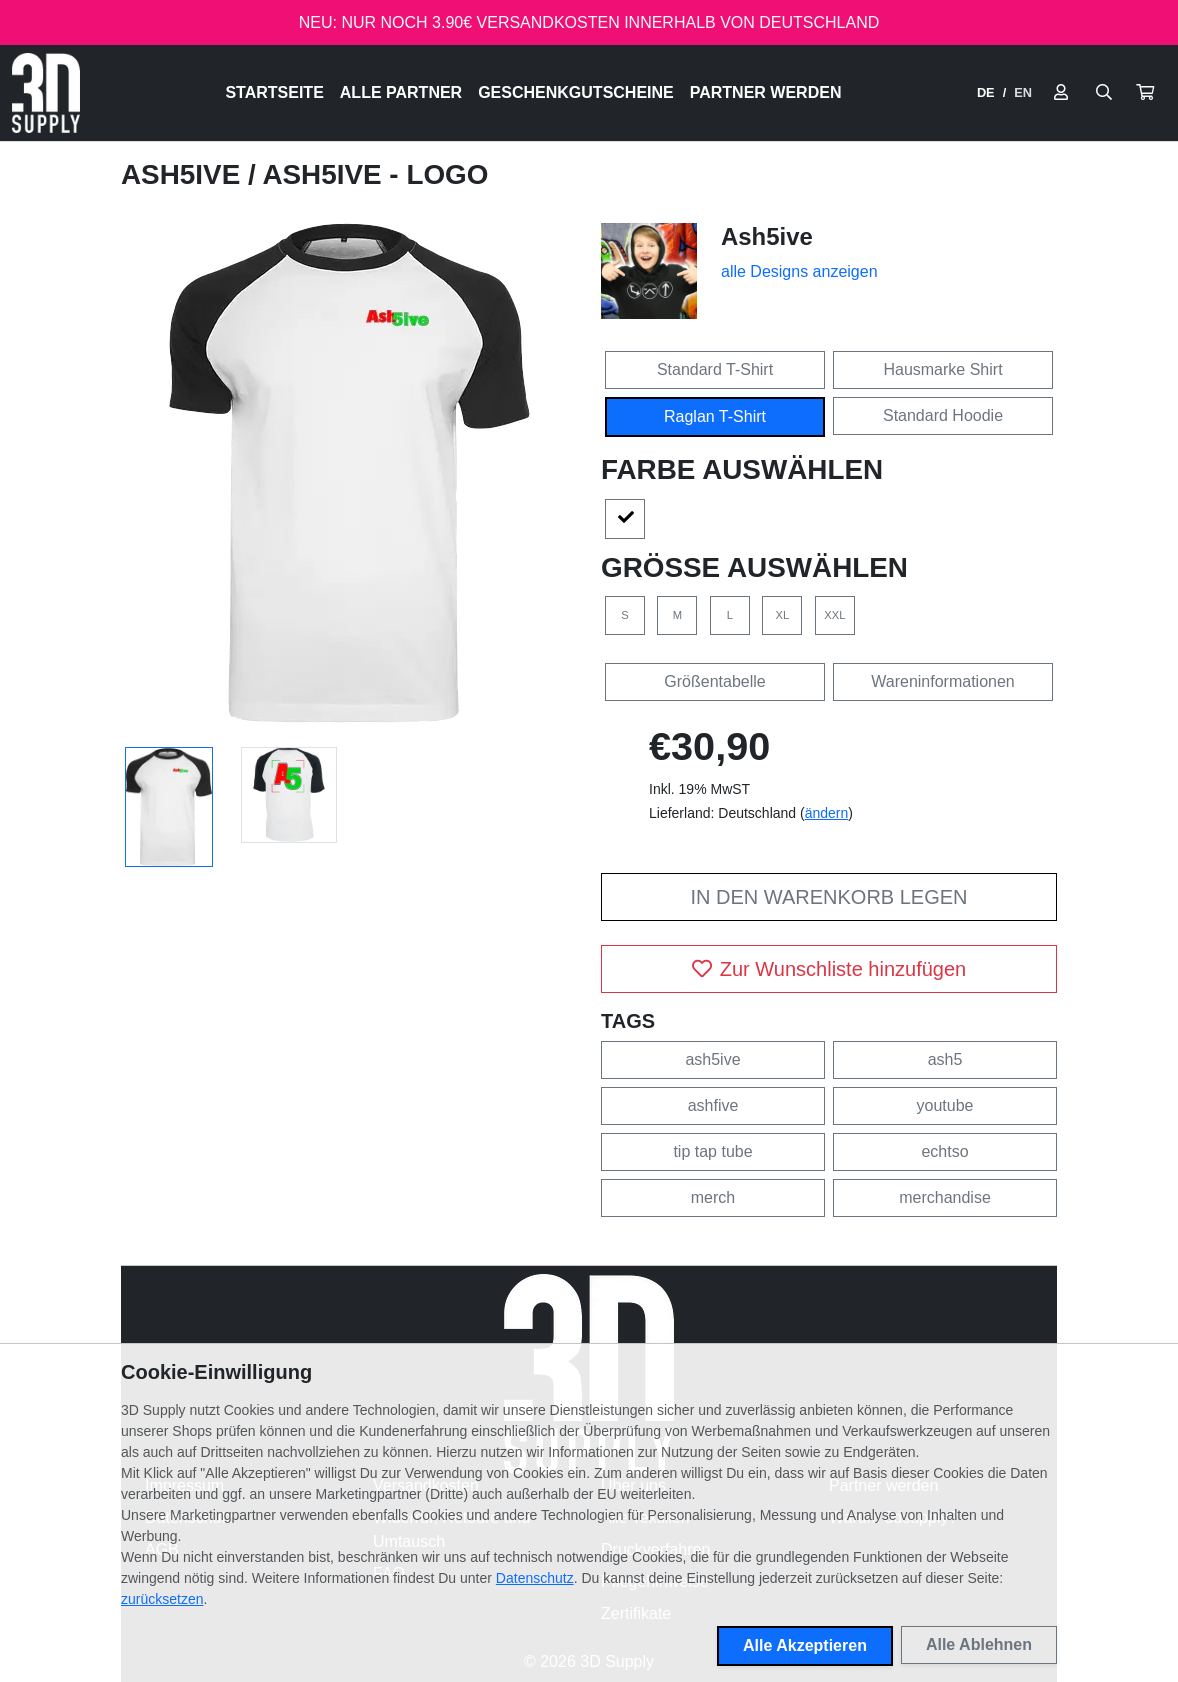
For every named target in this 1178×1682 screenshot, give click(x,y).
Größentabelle (714, 681)
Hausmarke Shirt (942, 369)
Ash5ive (184, 174)
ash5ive (712, 1059)
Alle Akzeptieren (805, 1645)
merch (713, 1197)
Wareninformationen (942, 681)
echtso (944, 1151)
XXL (834, 615)
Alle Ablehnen (979, 1644)
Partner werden (766, 92)
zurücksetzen (162, 1599)
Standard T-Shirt (715, 369)
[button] (1145, 93)
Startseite (274, 92)
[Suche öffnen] (1104, 93)
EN (1023, 92)
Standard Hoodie (943, 415)
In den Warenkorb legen (828, 897)
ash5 (945, 1059)
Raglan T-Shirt (715, 416)
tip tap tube (712, 1151)
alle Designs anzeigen (799, 271)
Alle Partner (401, 92)
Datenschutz (535, 1578)
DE (986, 92)
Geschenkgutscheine (576, 92)
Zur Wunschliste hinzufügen (829, 969)
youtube (945, 1105)
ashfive (713, 1105)
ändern (827, 813)
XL (783, 615)
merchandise (945, 1197)
